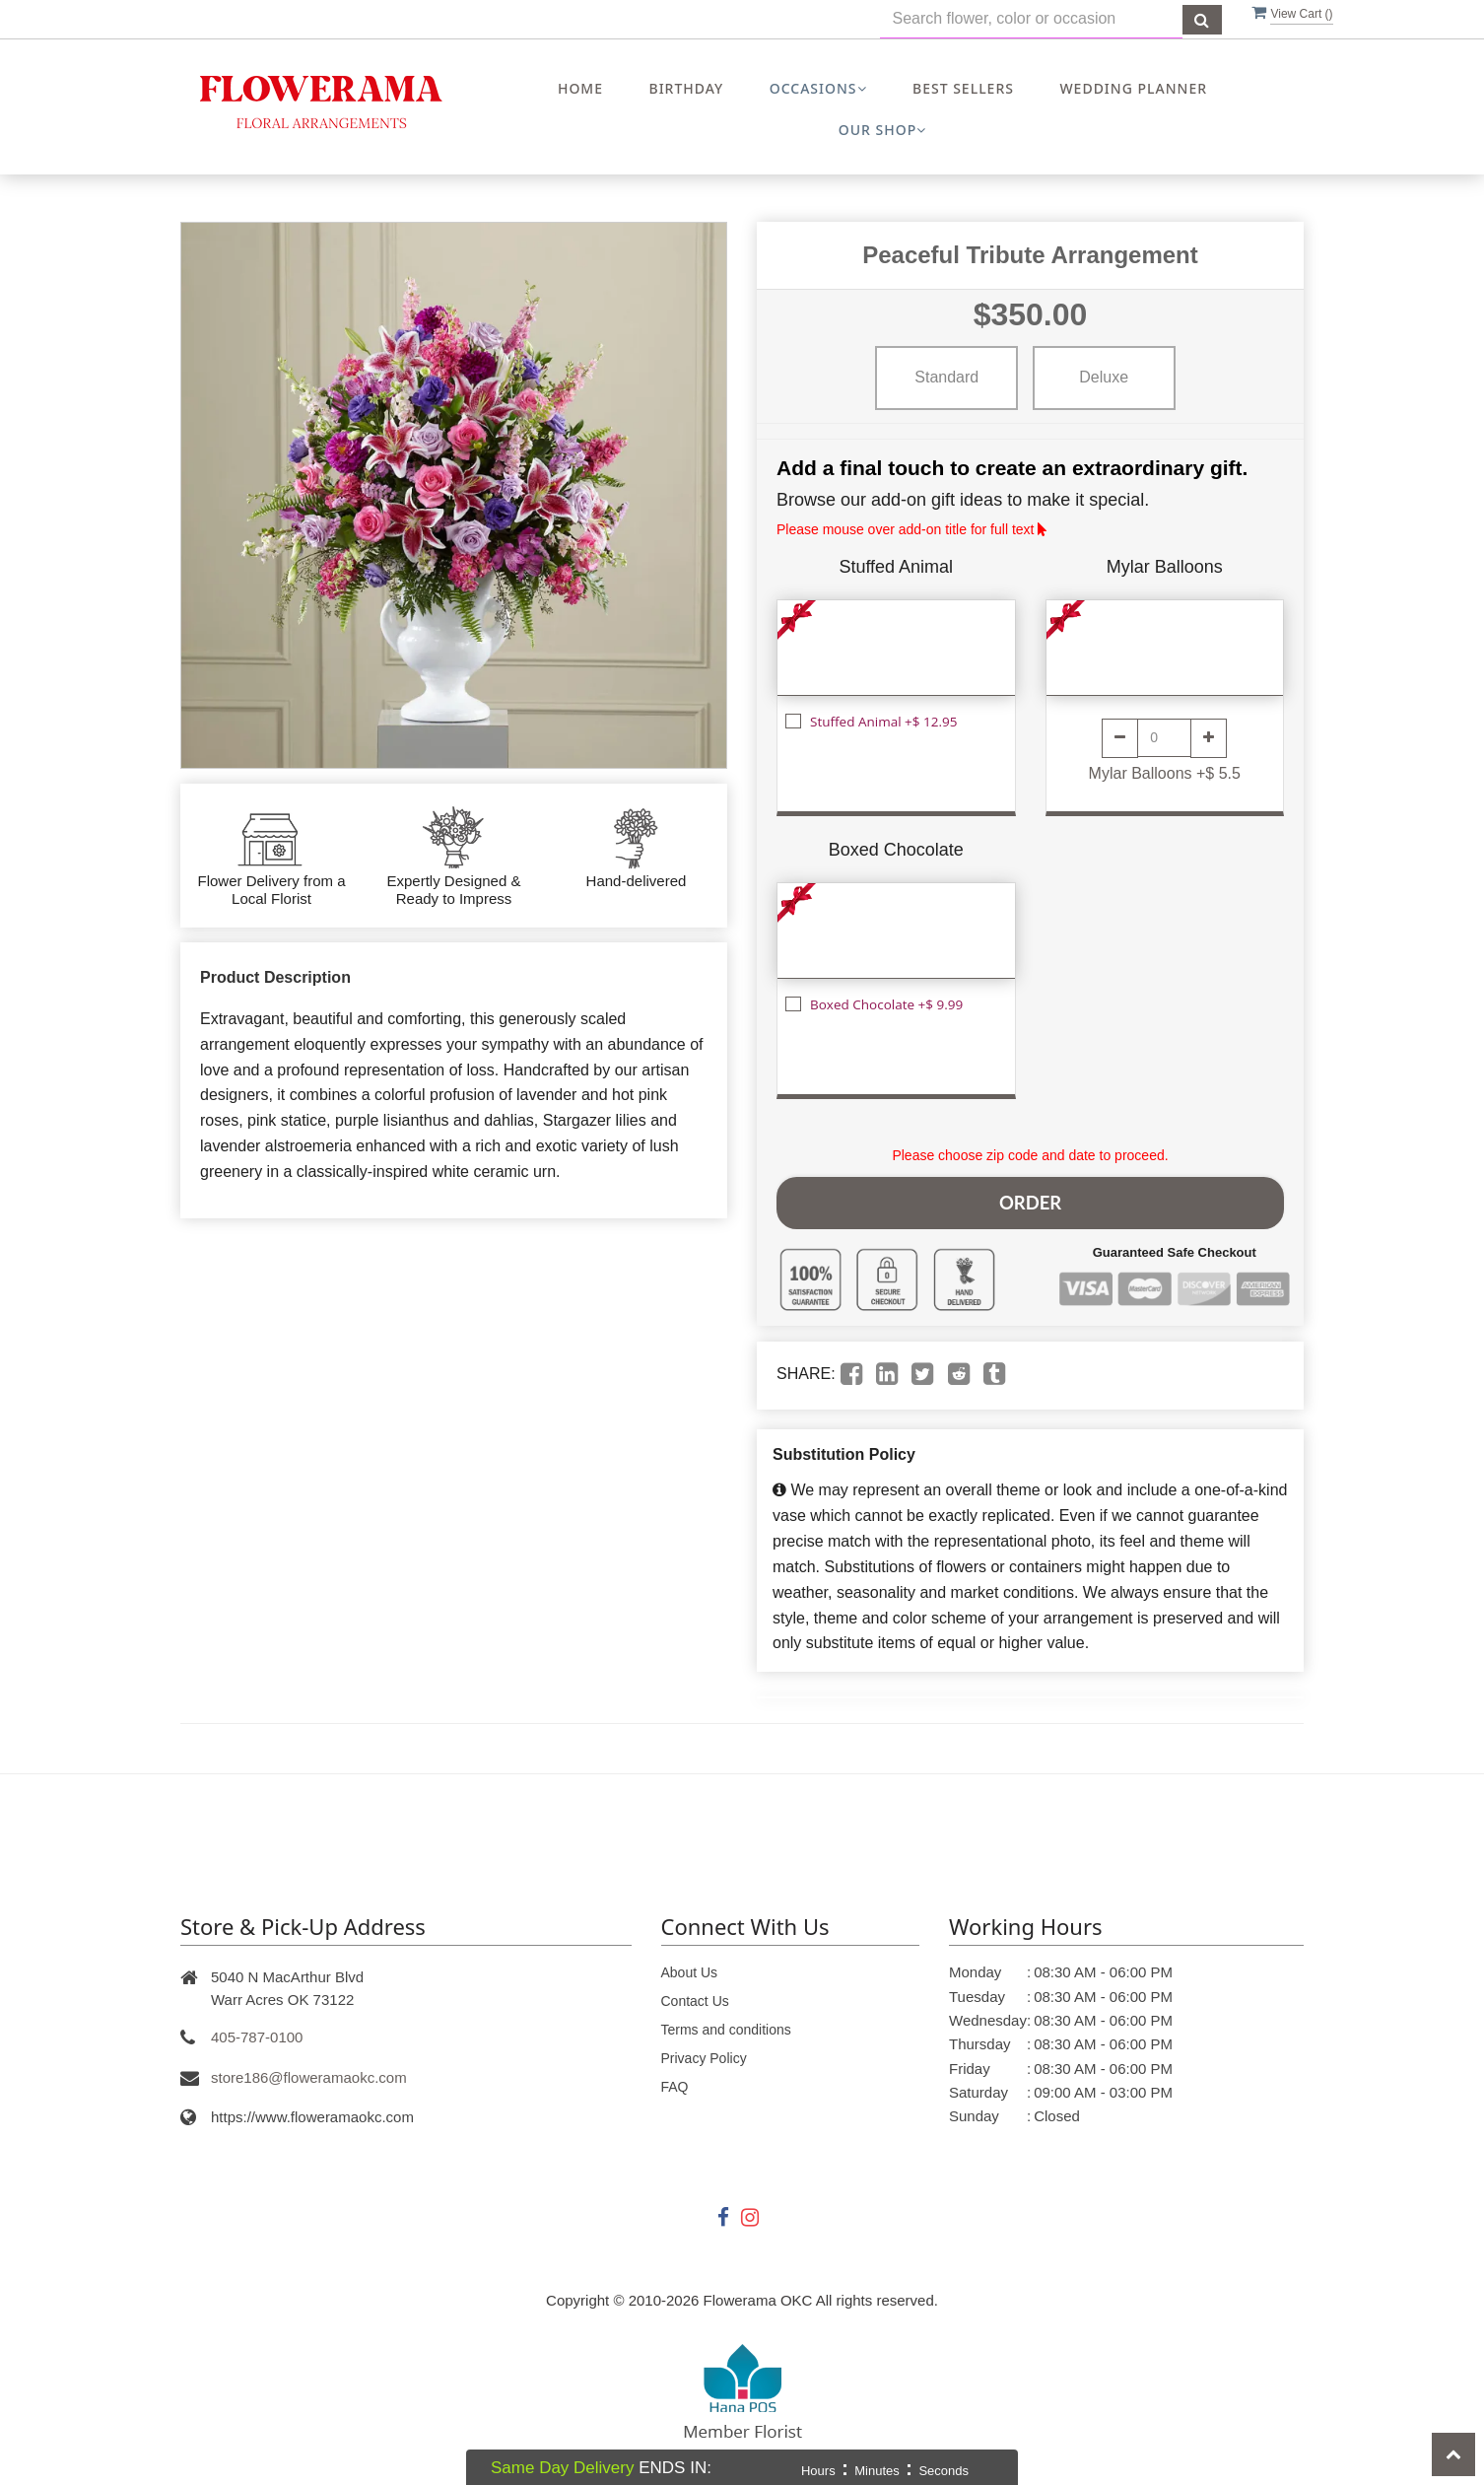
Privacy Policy (704, 2051)
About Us (689, 1965)
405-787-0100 (257, 2030)
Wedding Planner (1133, 88)
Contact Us (695, 1994)
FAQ (675, 2080)
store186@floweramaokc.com (309, 2070)
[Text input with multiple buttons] (1031, 19)
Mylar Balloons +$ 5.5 (1165, 773)
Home (580, 88)
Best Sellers (963, 88)
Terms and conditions (726, 2023)
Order (1029, 1199)
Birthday (685, 88)
